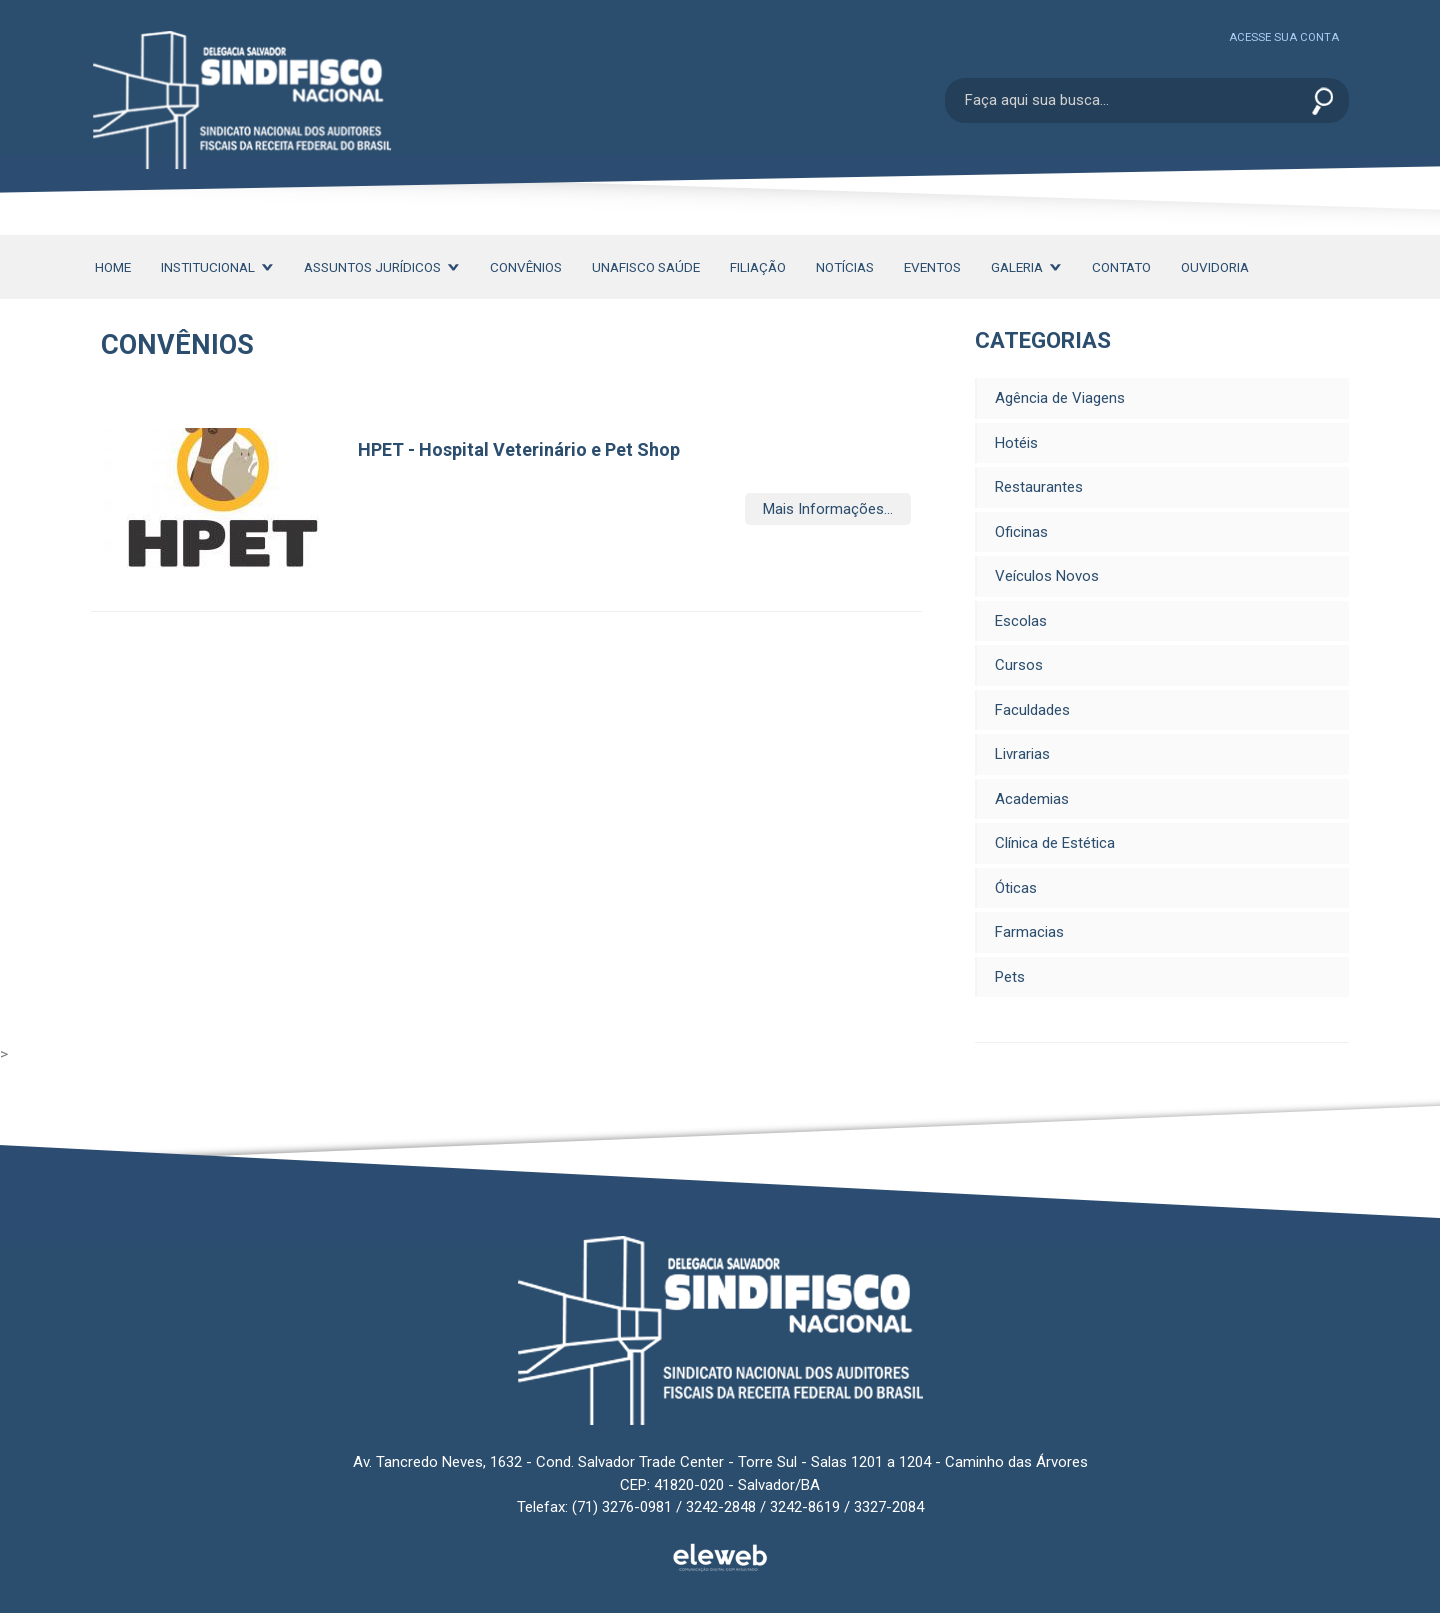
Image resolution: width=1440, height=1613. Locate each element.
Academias (1032, 799)
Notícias (845, 267)
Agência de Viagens (1060, 398)
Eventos (932, 267)
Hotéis (1016, 443)
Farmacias (1029, 932)
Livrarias (1022, 754)
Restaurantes (1039, 487)
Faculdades (1032, 710)
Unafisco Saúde (646, 267)
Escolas (1021, 621)
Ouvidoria (1215, 267)
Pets (1010, 977)
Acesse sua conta (1284, 37)
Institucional (217, 267)
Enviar (1322, 102)
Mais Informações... (828, 509)
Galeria (1026, 267)
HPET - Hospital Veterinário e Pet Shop (519, 449)
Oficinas (1021, 532)
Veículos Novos (1047, 576)
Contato (1121, 267)
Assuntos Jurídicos (382, 267)
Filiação (758, 267)
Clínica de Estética (1055, 843)
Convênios (526, 267)
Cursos (1019, 665)
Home (113, 267)
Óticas (1016, 888)
